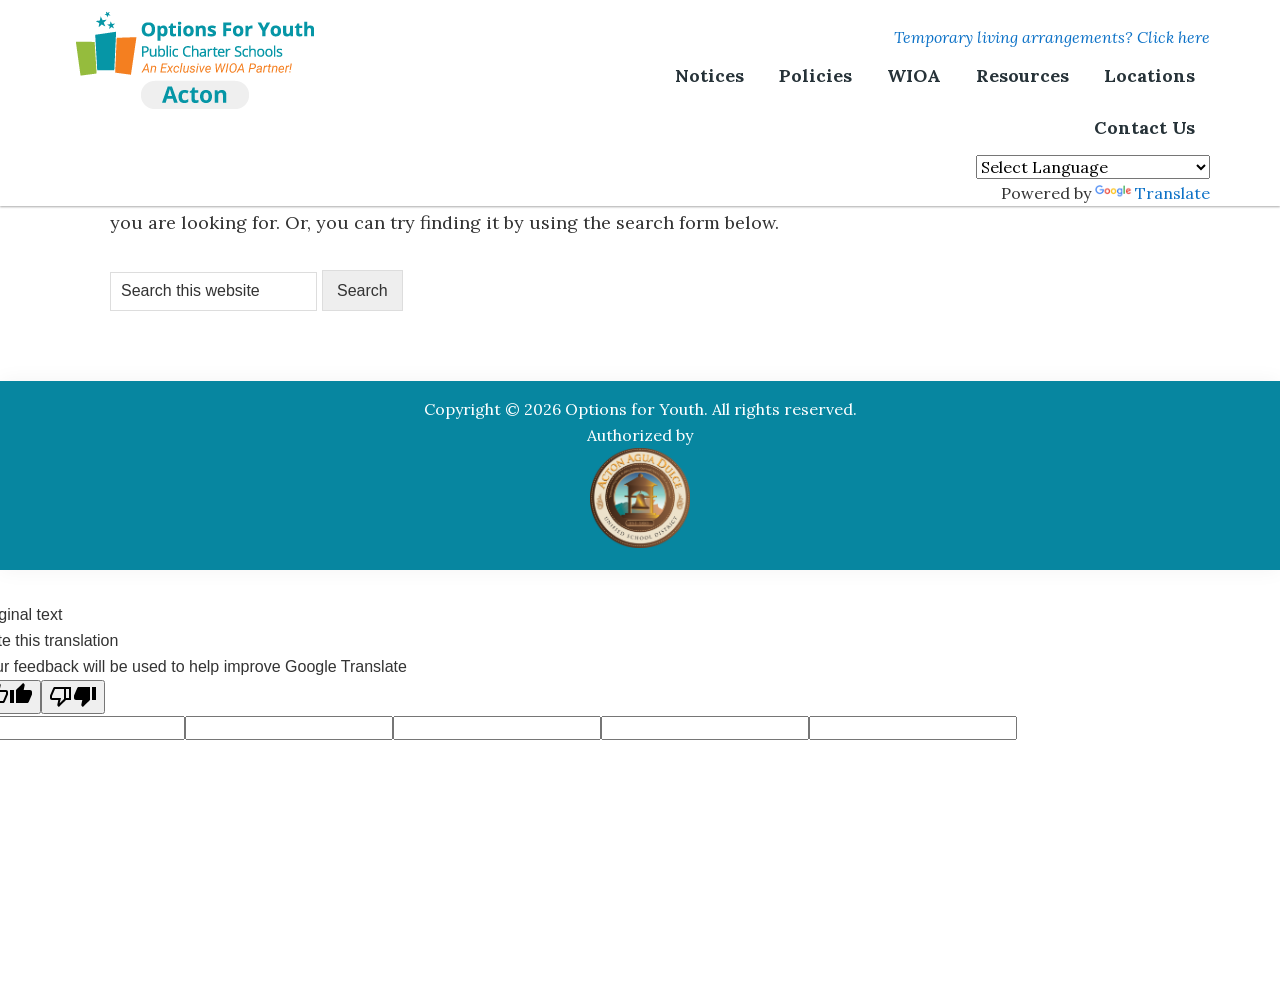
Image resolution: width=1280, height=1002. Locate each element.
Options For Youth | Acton (195, 35)
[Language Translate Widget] (1093, 167)
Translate (1152, 193)
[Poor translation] (73, 697)
